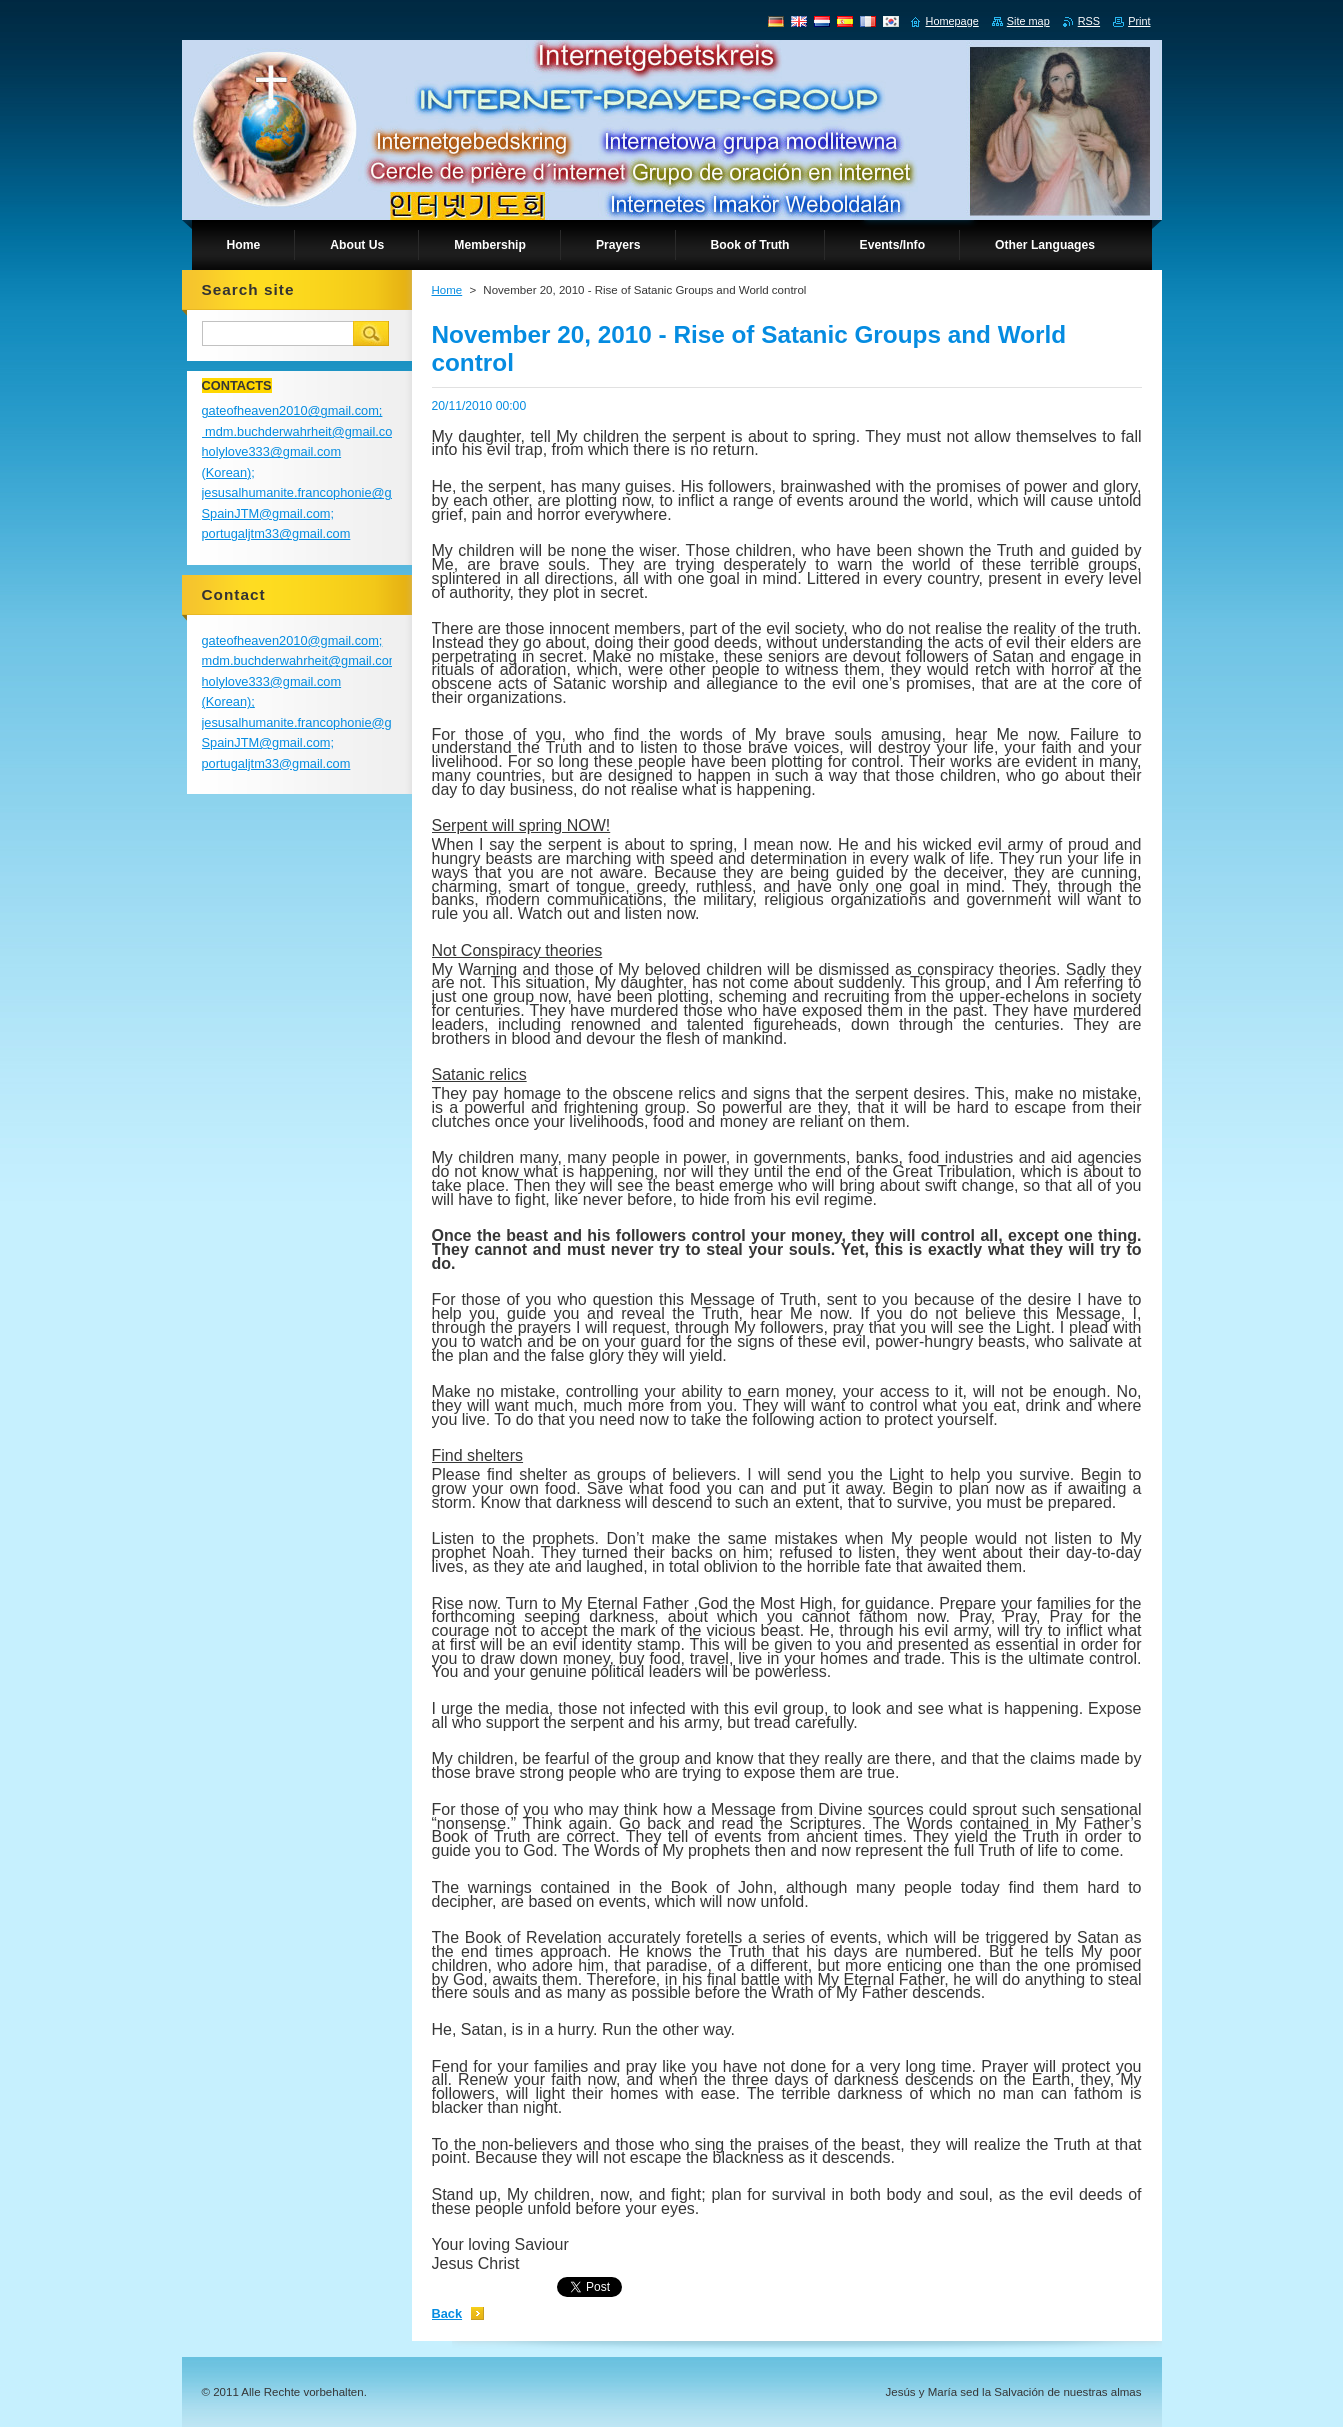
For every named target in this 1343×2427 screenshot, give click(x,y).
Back (447, 2313)
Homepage (952, 21)
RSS (1089, 21)
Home (447, 290)
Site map (1028, 21)
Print (1139, 21)
